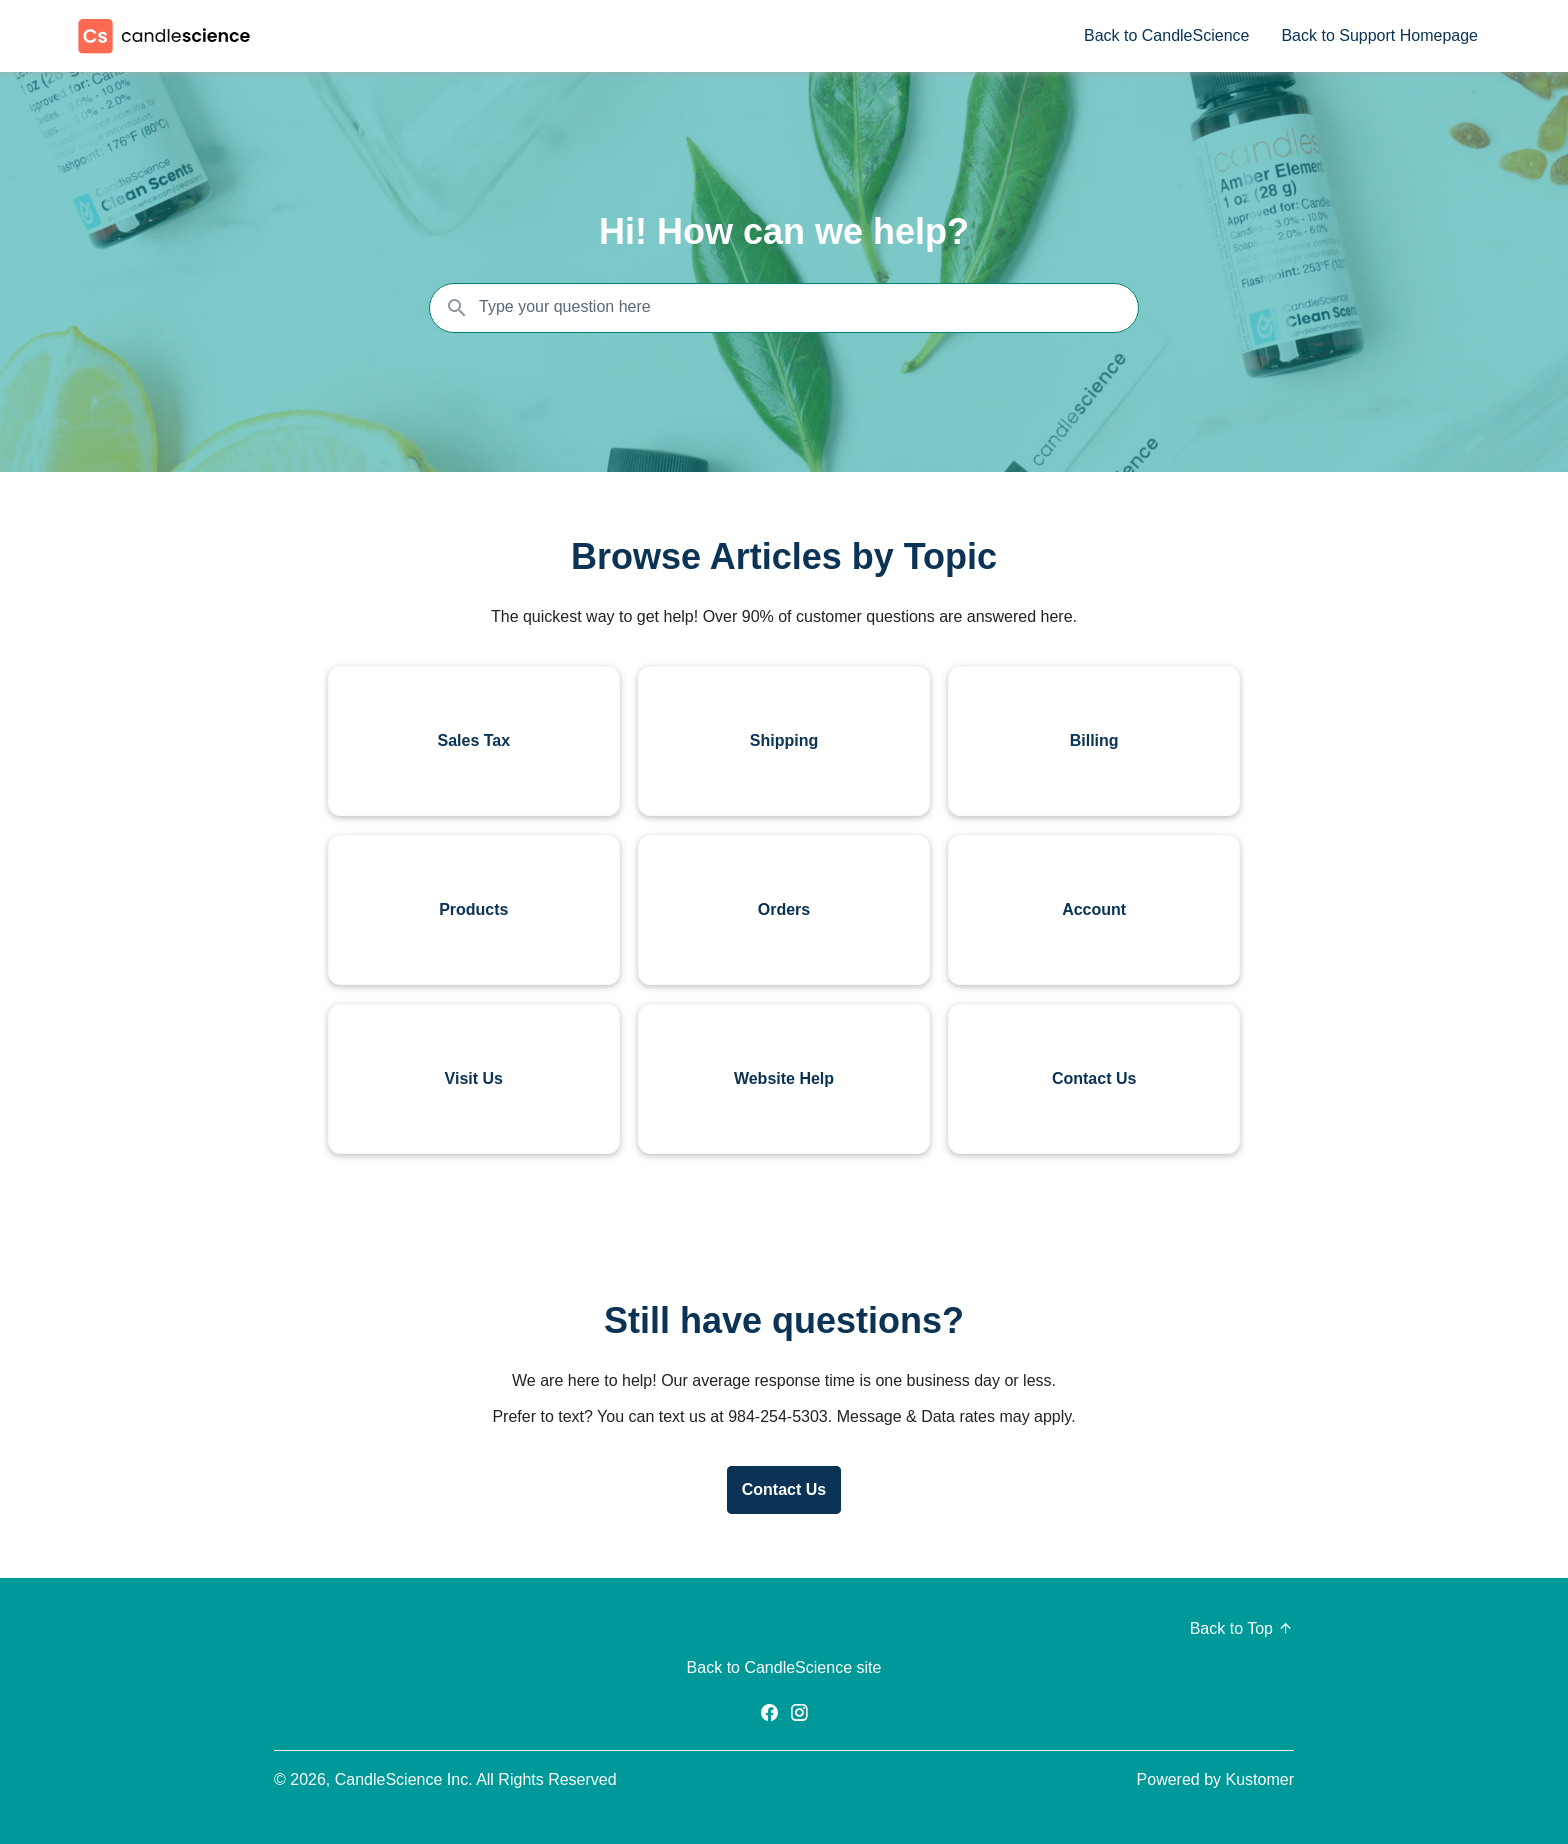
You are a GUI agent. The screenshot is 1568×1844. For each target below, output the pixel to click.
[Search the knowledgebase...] (784, 308)
